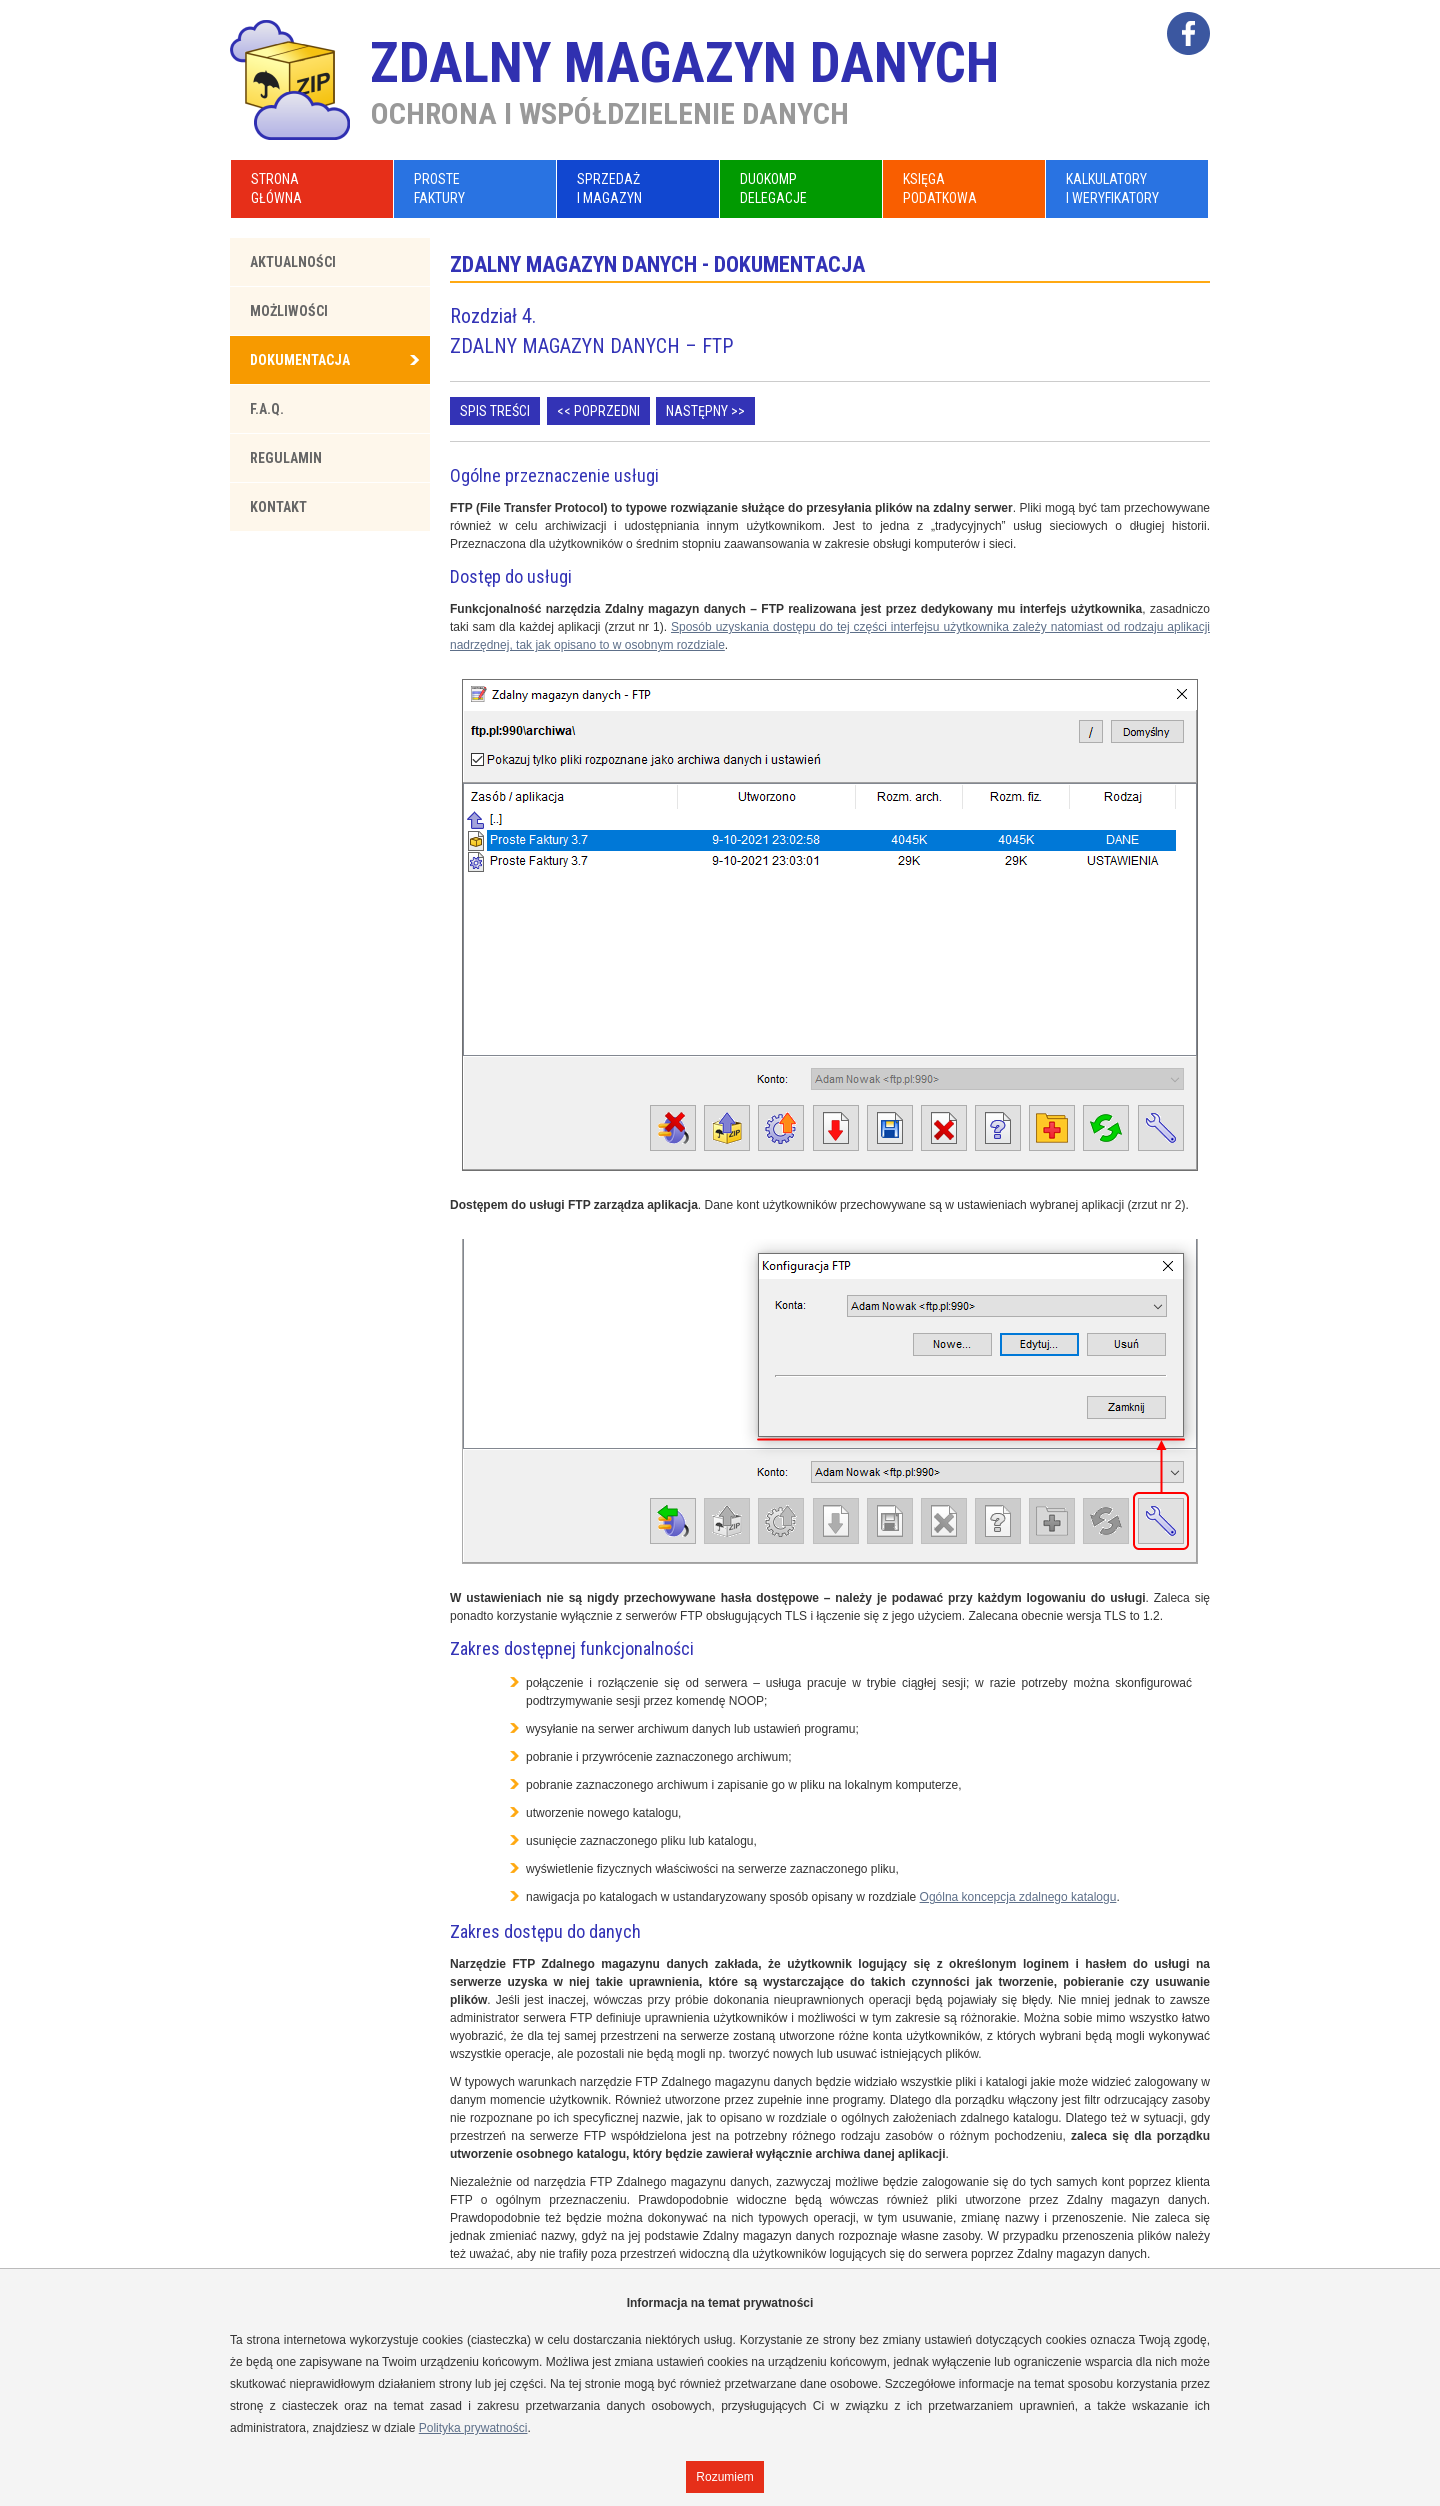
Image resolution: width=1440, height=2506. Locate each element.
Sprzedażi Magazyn (609, 188)
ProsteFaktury (439, 188)
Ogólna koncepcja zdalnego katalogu (1018, 1897)
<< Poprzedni (598, 411)
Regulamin (286, 458)
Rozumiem (724, 2477)
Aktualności (293, 262)
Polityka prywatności (473, 2428)
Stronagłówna (276, 188)
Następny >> (705, 411)
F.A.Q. (267, 409)
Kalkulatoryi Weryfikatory (1112, 188)
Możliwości (289, 311)
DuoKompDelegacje (773, 188)
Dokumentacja (300, 360)
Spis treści (495, 411)
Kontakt (278, 507)
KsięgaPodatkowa (940, 188)
